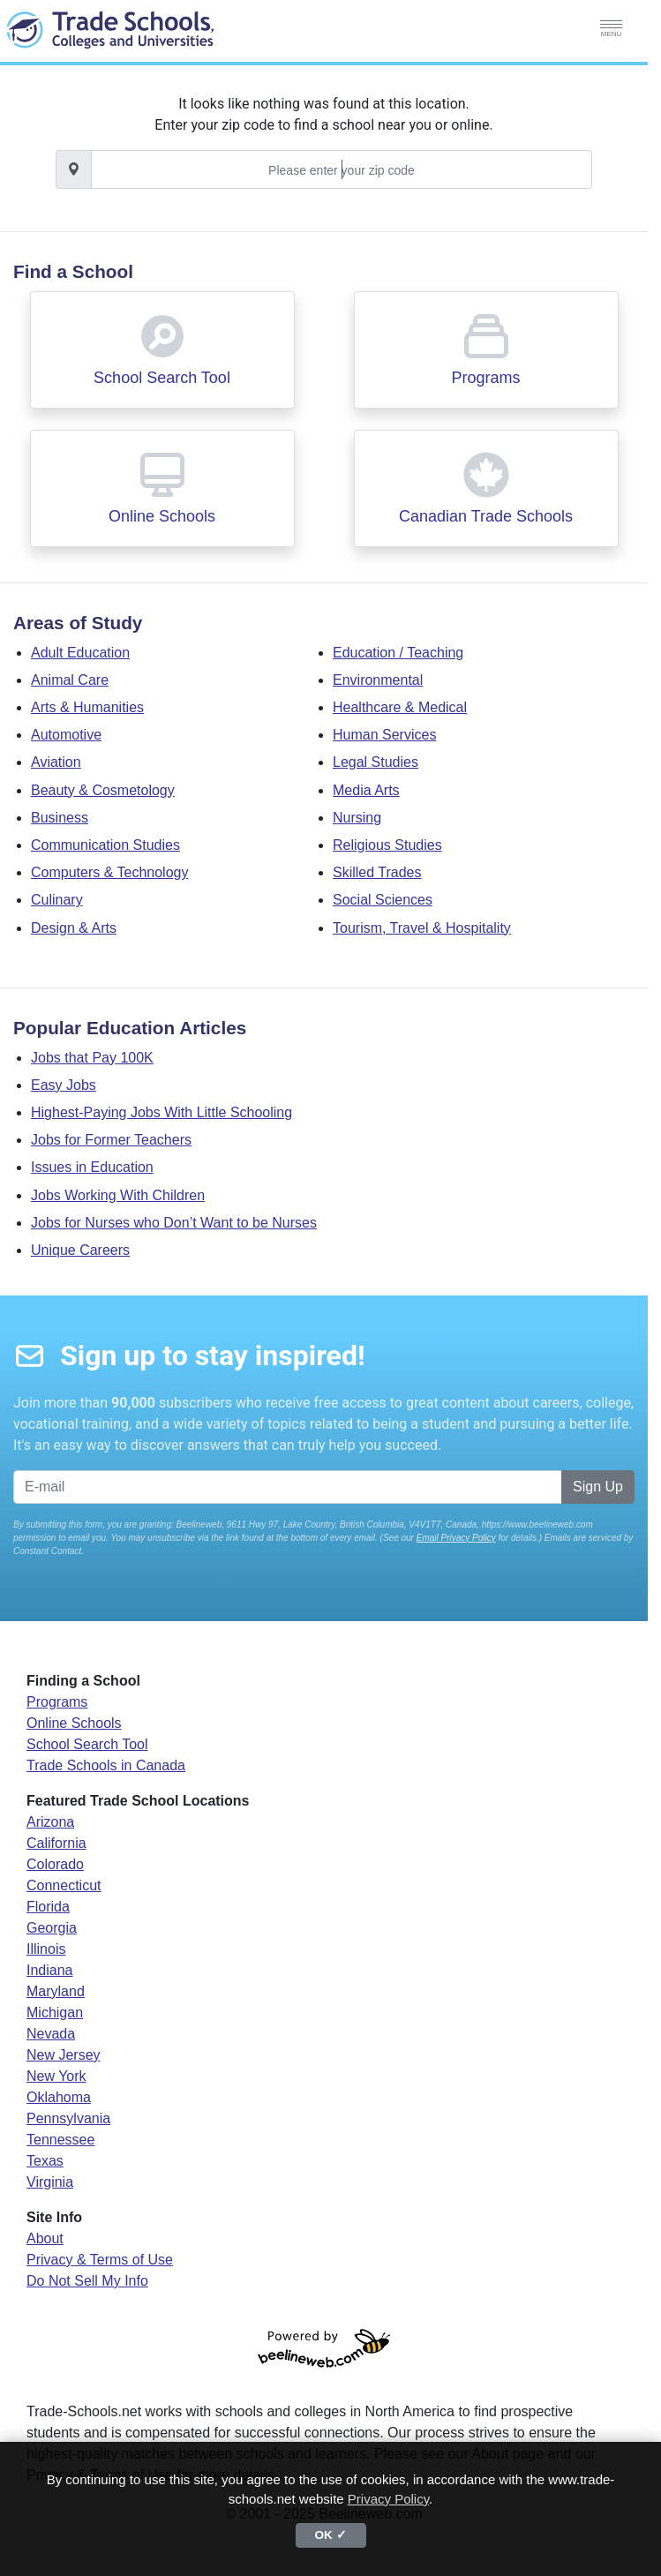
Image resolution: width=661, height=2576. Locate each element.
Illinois (45, 1948)
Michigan (54, 2012)
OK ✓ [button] (330, 2535)
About (45, 2238)
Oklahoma (58, 2097)
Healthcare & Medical (400, 707)
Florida (48, 1906)
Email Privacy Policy (456, 1538)
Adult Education (80, 652)
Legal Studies (375, 762)
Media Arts (366, 790)
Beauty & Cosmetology (103, 790)
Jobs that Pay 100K (92, 1057)
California (56, 1843)
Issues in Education (92, 1167)
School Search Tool (162, 378)
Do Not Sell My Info (87, 2280)
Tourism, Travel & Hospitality (422, 927)
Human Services (384, 734)
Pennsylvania (68, 2118)
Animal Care (70, 679)
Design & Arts (73, 927)
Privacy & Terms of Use (99, 2259)
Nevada (50, 2033)
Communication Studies (105, 844)
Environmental (378, 679)
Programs (485, 378)
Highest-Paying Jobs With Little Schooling (161, 1112)
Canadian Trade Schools (486, 516)
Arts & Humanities (87, 707)
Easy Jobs (63, 1085)
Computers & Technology (109, 872)
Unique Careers (80, 1250)
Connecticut (63, 1885)
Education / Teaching (398, 652)
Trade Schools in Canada (105, 1765)
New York (56, 2076)
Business (59, 817)
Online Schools (162, 516)
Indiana (49, 1970)
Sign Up (598, 1486)
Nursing (357, 817)
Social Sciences (382, 899)
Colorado (55, 1864)
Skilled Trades (377, 872)
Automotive (66, 734)
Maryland (55, 1991)
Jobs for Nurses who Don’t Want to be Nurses (174, 1222)
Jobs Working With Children (118, 1195)
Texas (45, 2160)
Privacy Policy (388, 2498)
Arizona (50, 1821)
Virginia (49, 2181)
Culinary (57, 899)
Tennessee (60, 2139)
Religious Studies (387, 844)
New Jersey (63, 2054)
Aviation (56, 762)
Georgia (51, 1927)
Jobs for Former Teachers (111, 1139)
